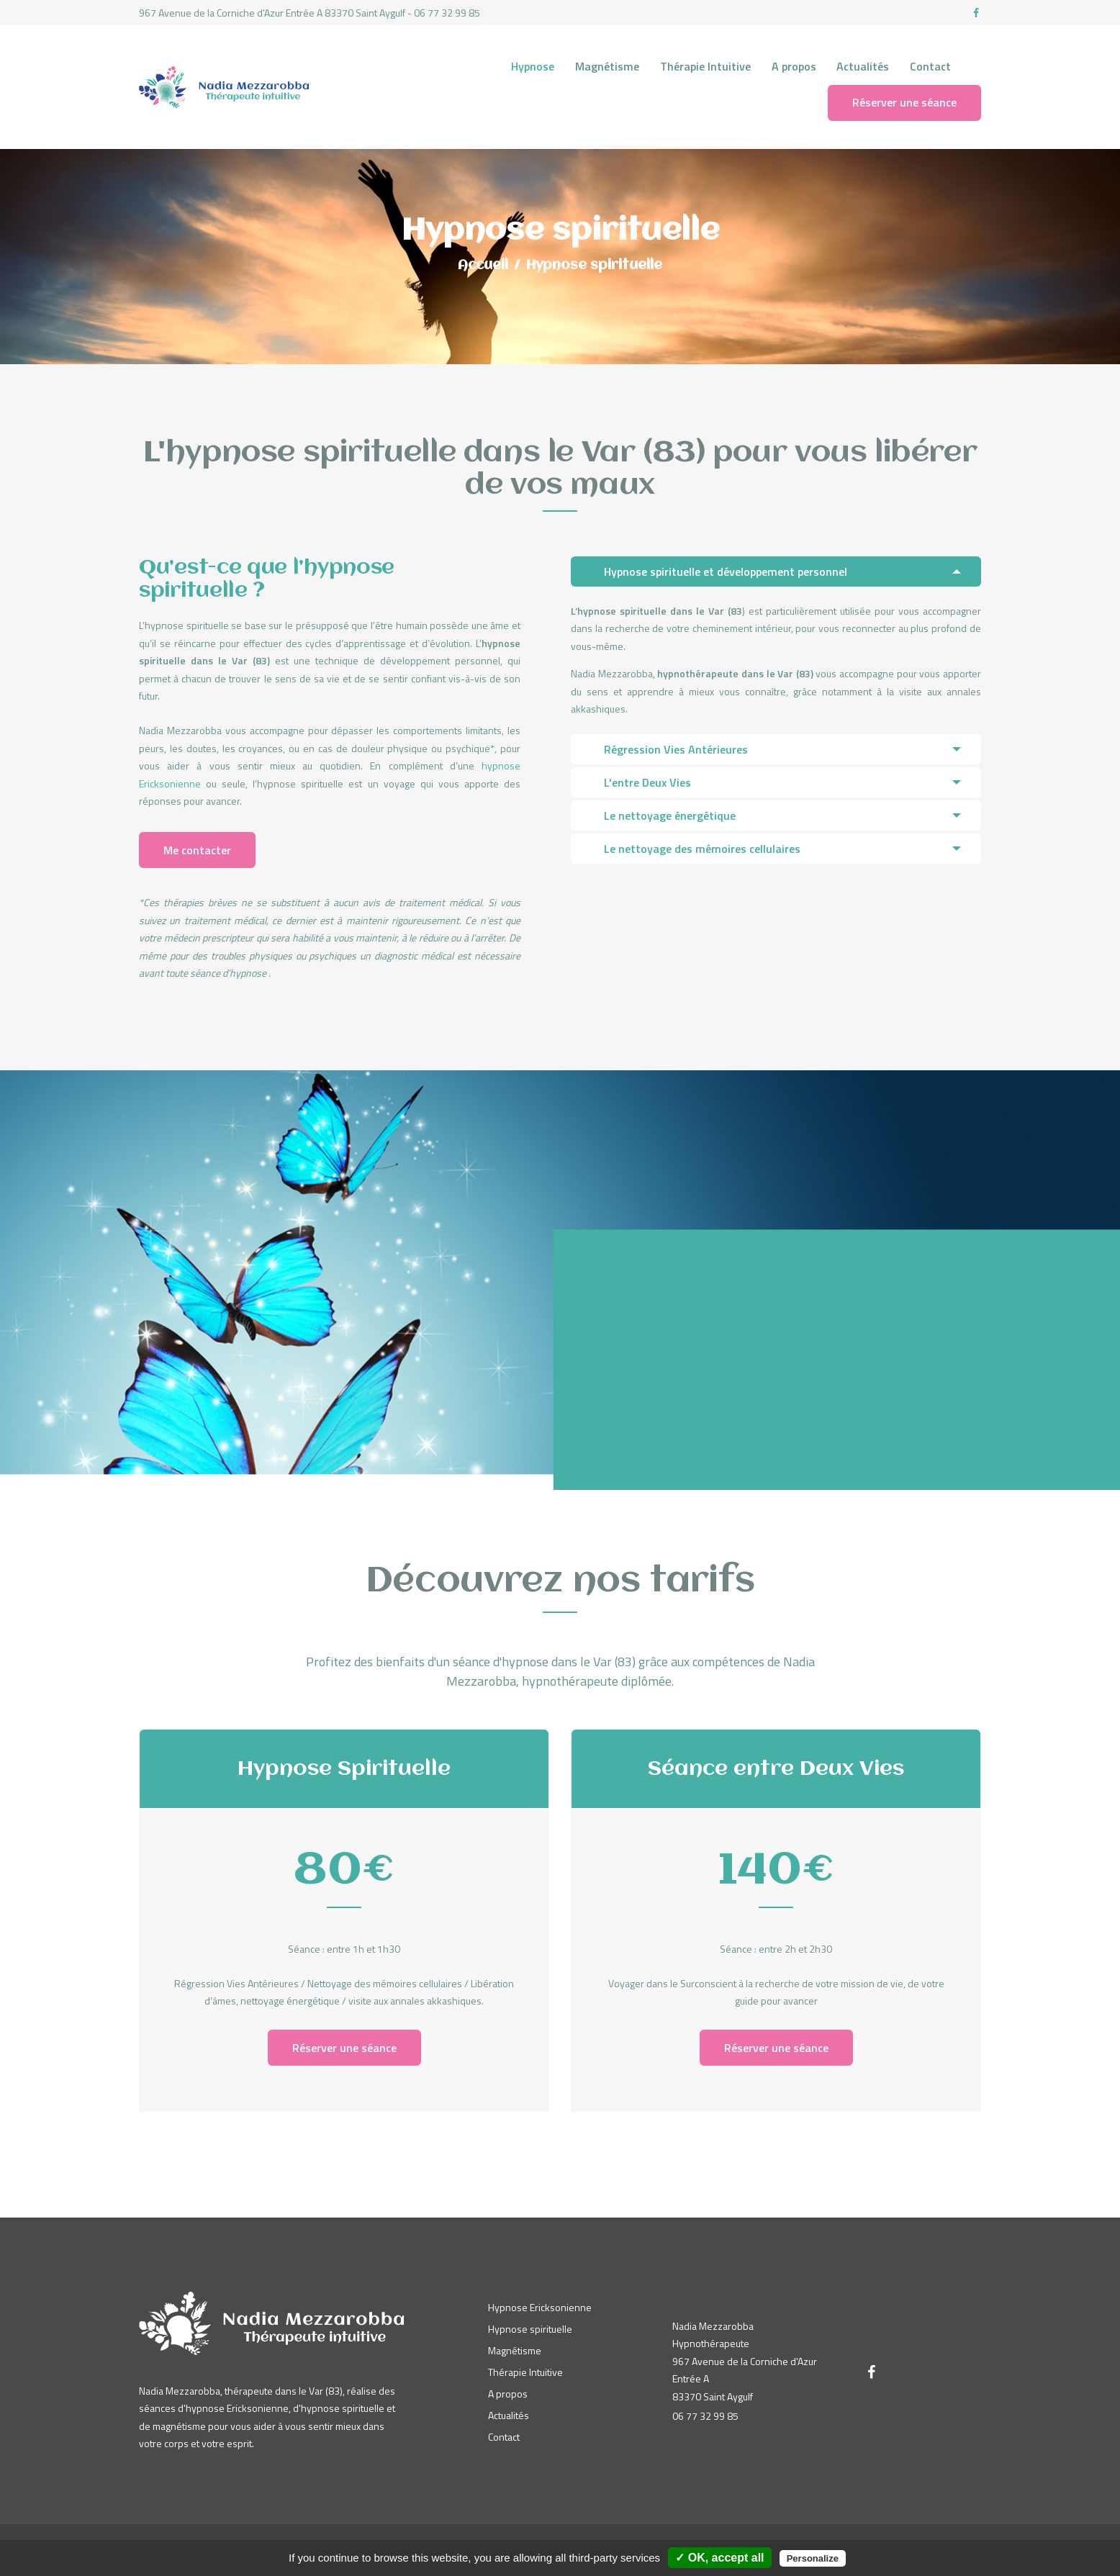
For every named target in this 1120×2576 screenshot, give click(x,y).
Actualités (508, 2415)
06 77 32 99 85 (705, 2415)
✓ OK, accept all (719, 2558)
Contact (504, 2436)
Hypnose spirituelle (530, 2328)
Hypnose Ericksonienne (540, 2307)
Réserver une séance (344, 2047)
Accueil (483, 265)
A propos (508, 2393)
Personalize (813, 2558)
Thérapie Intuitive (525, 2372)
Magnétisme (514, 2350)
